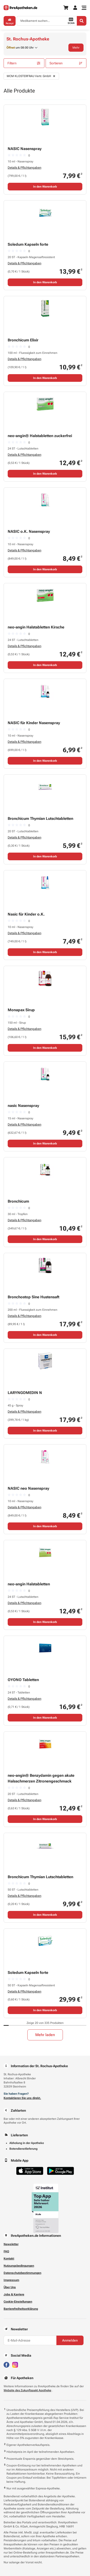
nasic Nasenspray (23, 1105)
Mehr (75, 47)
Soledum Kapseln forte (28, 244)
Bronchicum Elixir (23, 340)
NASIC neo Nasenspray (28, 1488)
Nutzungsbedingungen (19, 2265)
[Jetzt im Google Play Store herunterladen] (60, 2171)
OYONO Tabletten (23, 1679)
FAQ (6, 2251)
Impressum (11, 2280)
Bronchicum (18, 1201)
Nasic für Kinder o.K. (26, 914)
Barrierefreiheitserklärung (21, 2308)
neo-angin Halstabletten (29, 1584)
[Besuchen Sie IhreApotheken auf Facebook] (6, 2364)
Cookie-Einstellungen (18, 2301)
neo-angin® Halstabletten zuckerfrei (40, 435)
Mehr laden (45, 2034)
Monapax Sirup (21, 1010)
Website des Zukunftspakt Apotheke (27, 2390)
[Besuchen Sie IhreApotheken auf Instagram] (15, 2364)
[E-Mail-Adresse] (30, 2340)
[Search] (81, 21)
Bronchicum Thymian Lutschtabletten (40, 818)
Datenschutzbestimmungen (22, 2273)
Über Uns (10, 2287)
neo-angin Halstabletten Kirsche (36, 627)
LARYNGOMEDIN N (25, 1392)
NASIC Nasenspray (25, 148)
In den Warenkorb (45, 186)
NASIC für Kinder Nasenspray (34, 723)
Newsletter (11, 2244)
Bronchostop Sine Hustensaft (33, 1297)
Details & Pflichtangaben (24, 167)
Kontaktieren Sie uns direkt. (22, 2098)
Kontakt (9, 2258)
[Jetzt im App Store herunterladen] (29, 2171)
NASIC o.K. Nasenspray (29, 531)
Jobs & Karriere (14, 2294)
